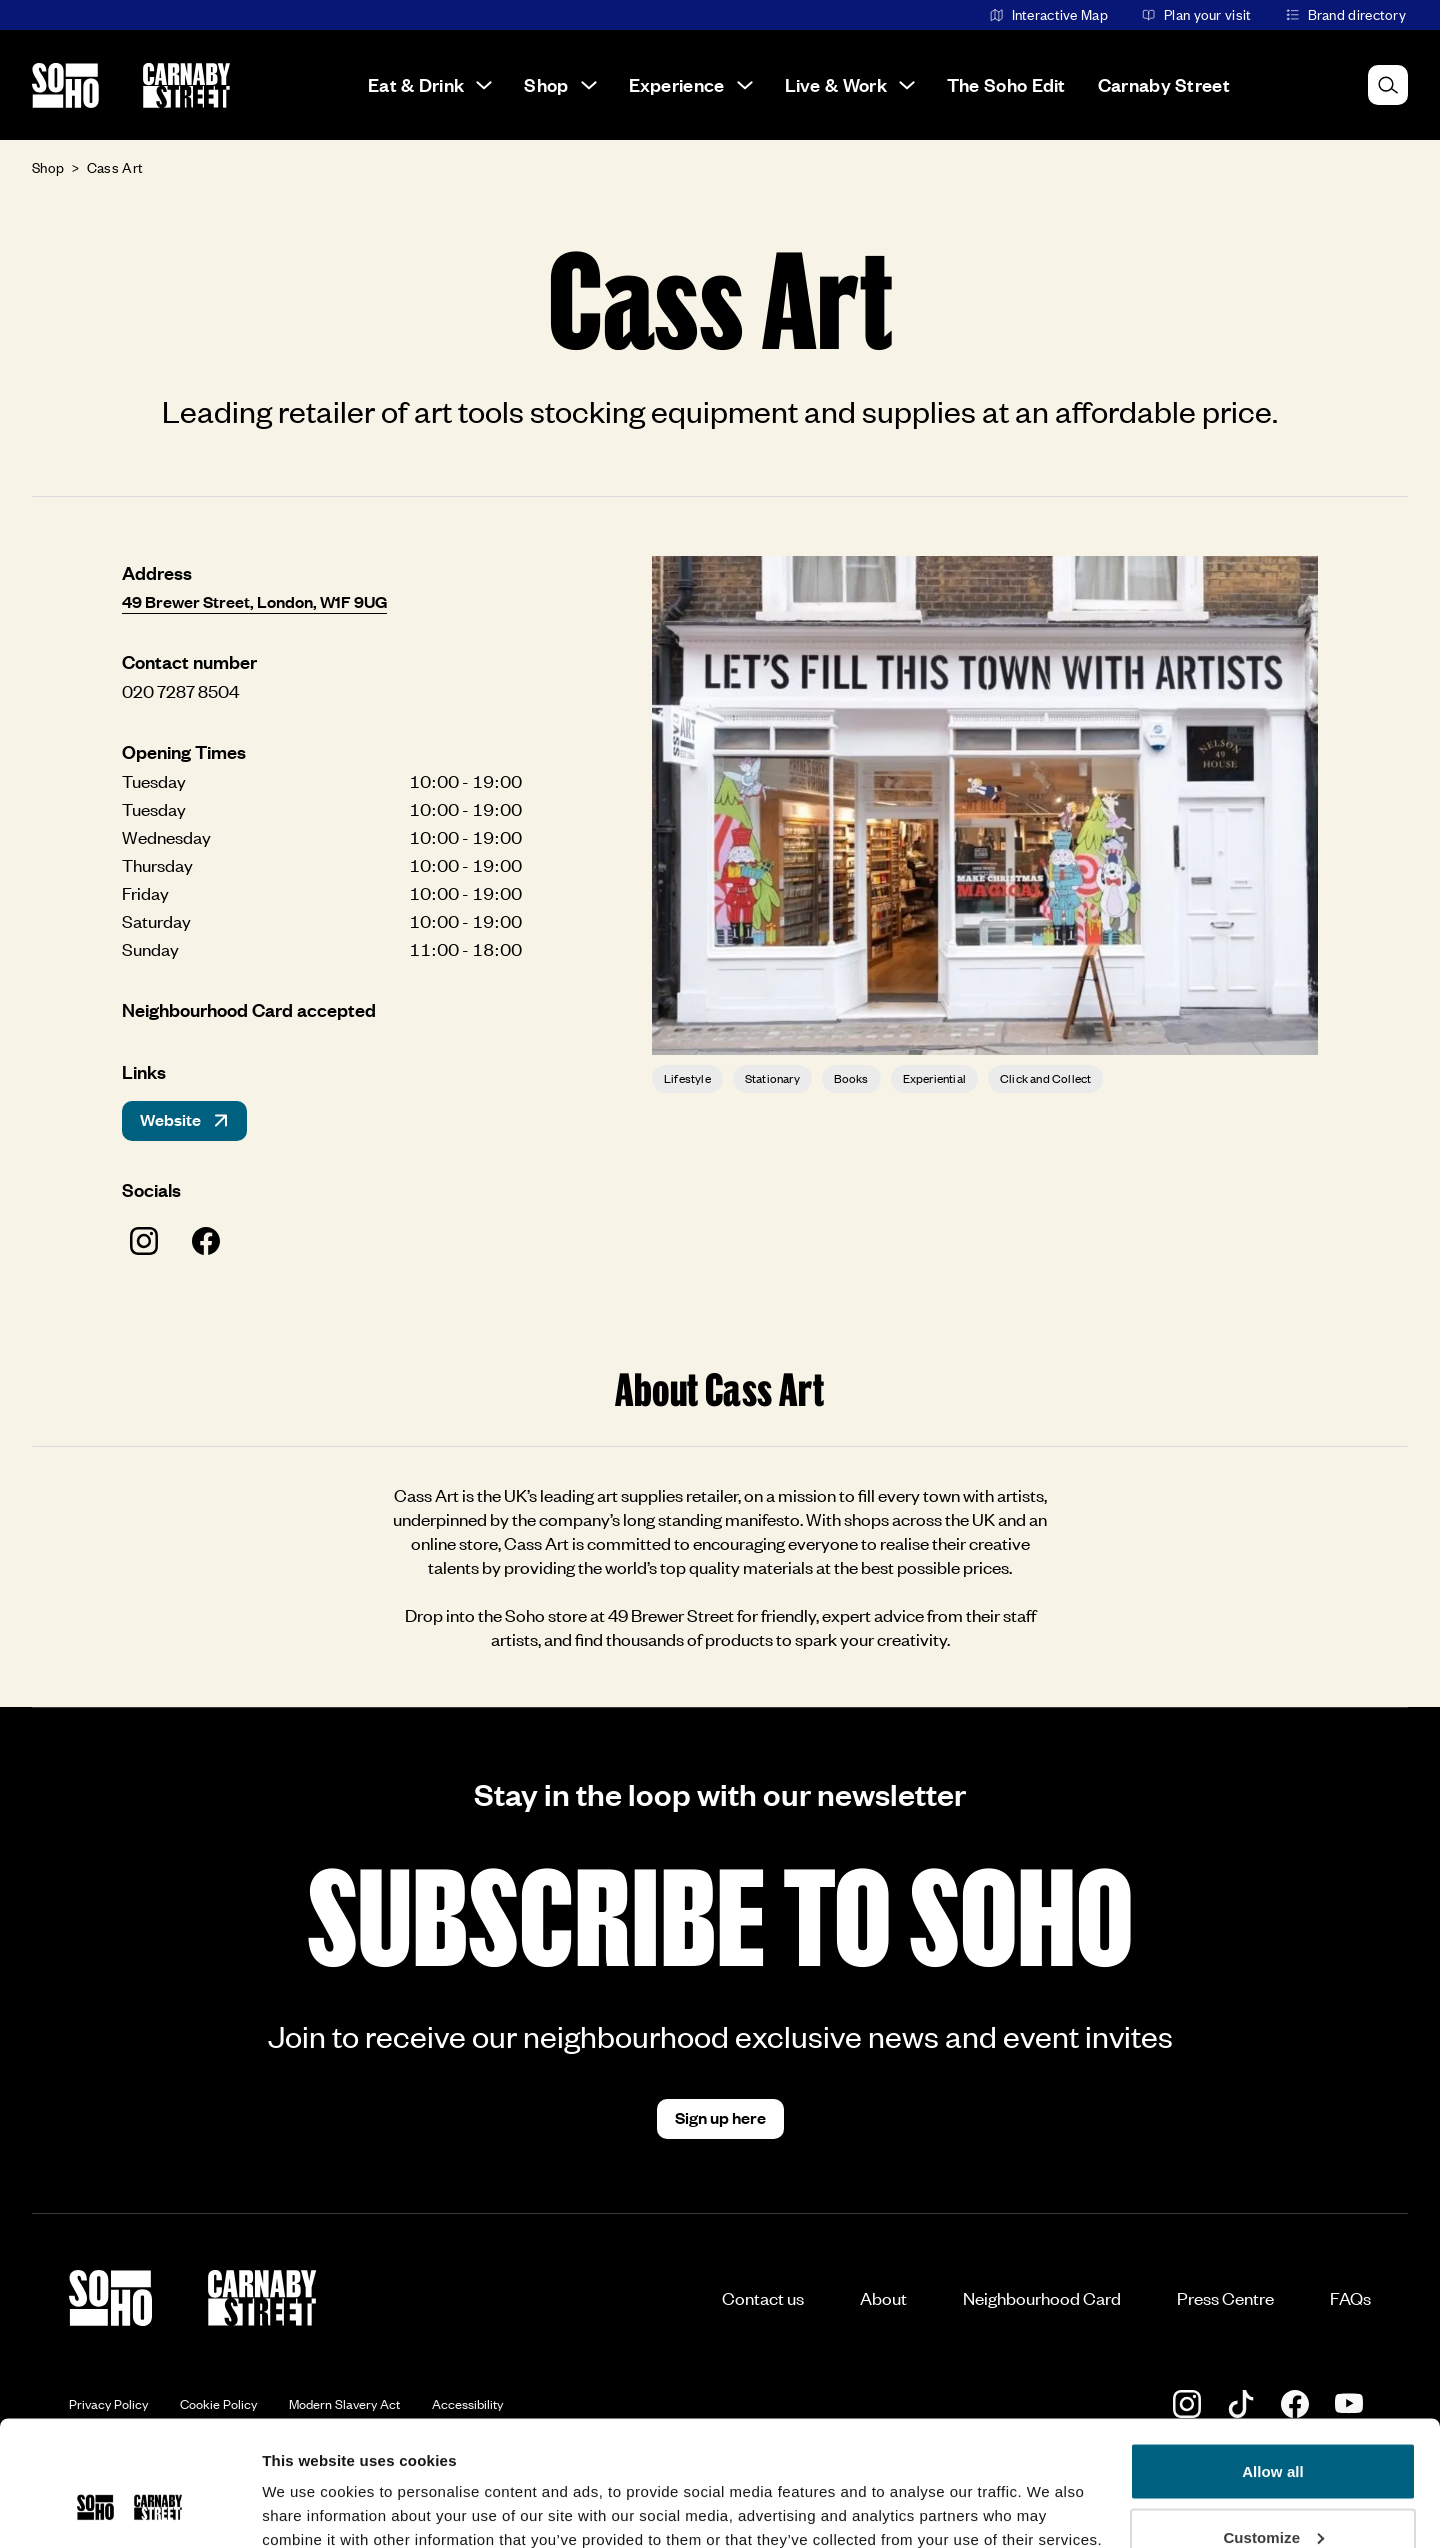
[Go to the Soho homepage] (65, 85)
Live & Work (850, 84)
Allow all (1273, 2363)
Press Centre (1225, 2298)
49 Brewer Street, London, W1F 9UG (254, 601)
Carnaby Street (1164, 84)
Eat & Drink (430, 84)
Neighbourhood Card (1042, 2298)
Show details (308, 2486)
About (883, 2298)
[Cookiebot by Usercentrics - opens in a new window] (129, 2509)
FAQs (1350, 2298)
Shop (560, 84)
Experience (691, 84)
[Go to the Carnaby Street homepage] (186, 85)
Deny (1272, 2494)
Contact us (763, 2298)
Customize (1273, 2429)
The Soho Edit (1006, 84)
